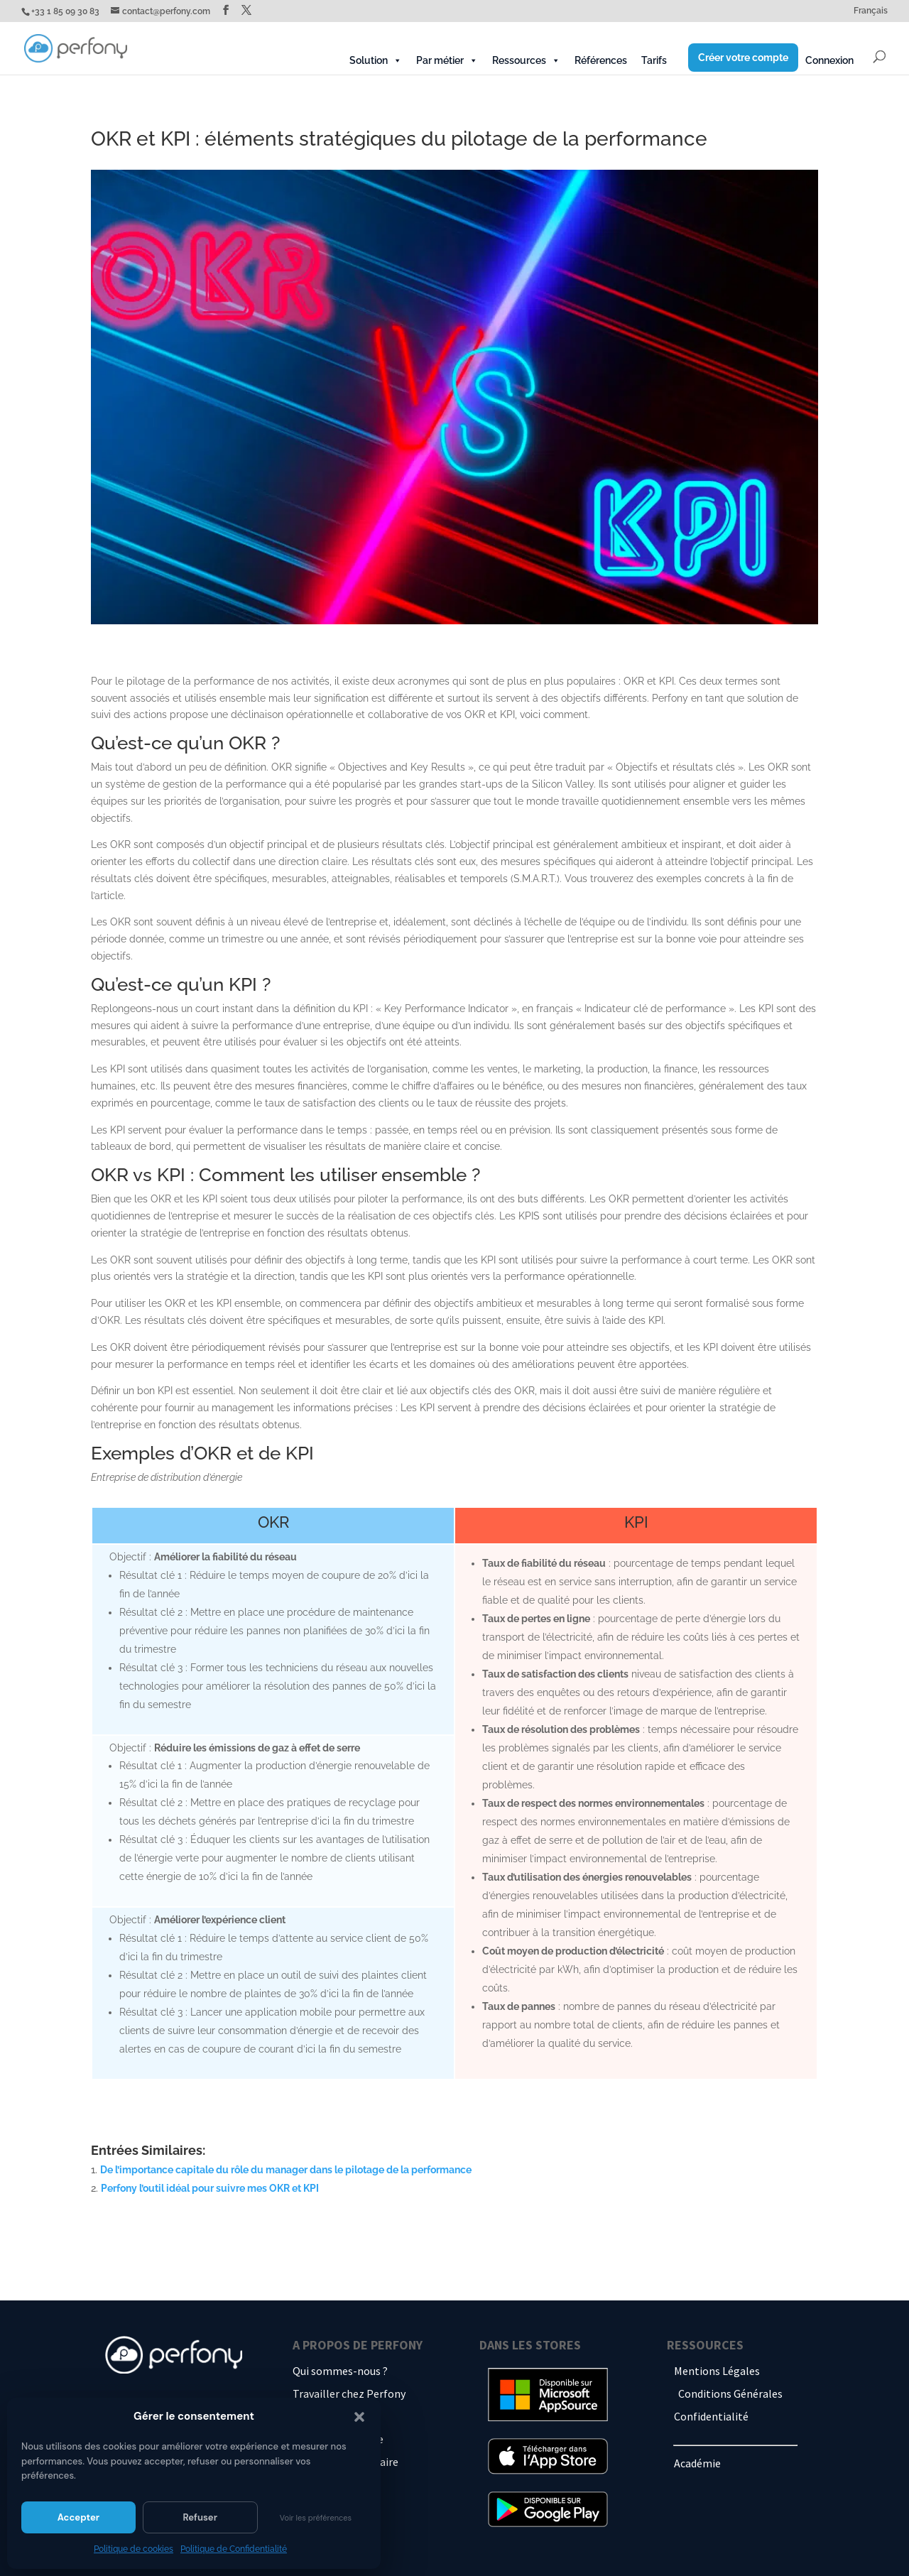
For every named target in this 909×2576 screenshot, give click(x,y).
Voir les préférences (316, 2518)
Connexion (829, 60)
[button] (359, 2417)
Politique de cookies (133, 2549)
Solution (375, 60)
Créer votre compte (743, 57)
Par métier (447, 60)
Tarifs (654, 60)
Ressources (526, 60)
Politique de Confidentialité (233, 2549)
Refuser (200, 2517)
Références (601, 60)
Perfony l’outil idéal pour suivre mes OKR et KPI (210, 2188)
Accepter (78, 2517)
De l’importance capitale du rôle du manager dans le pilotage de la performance (287, 2169)
